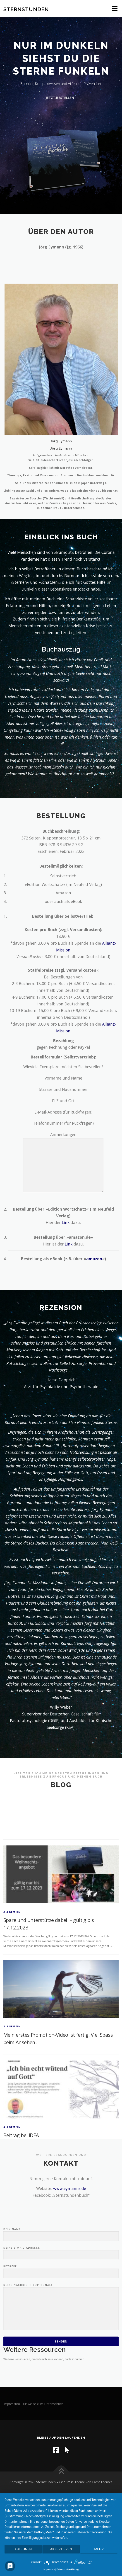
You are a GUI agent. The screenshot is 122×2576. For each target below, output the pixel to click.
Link (65, 1222)
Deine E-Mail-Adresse (61, 2332)
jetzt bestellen (60, 97)
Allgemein (12, 2114)
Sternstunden (26, 9)
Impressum (11, 2404)
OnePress (66, 2482)
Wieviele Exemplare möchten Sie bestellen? (63, 1066)
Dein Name (61, 2314)
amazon (94, 1258)
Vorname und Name (63, 1078)
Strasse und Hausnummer (63, 1089)
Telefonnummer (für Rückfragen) (63, 1123)
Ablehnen (23, 2549)
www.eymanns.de (69, 2188)
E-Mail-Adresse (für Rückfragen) (63, 1112)
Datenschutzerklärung (68, 2569)
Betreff (61, 2351)
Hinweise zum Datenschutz (43, 2404)
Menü (114, 8)
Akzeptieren (61, 2549)
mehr (99, 2549)
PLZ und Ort (63, 1100)
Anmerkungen (63, 1163)
